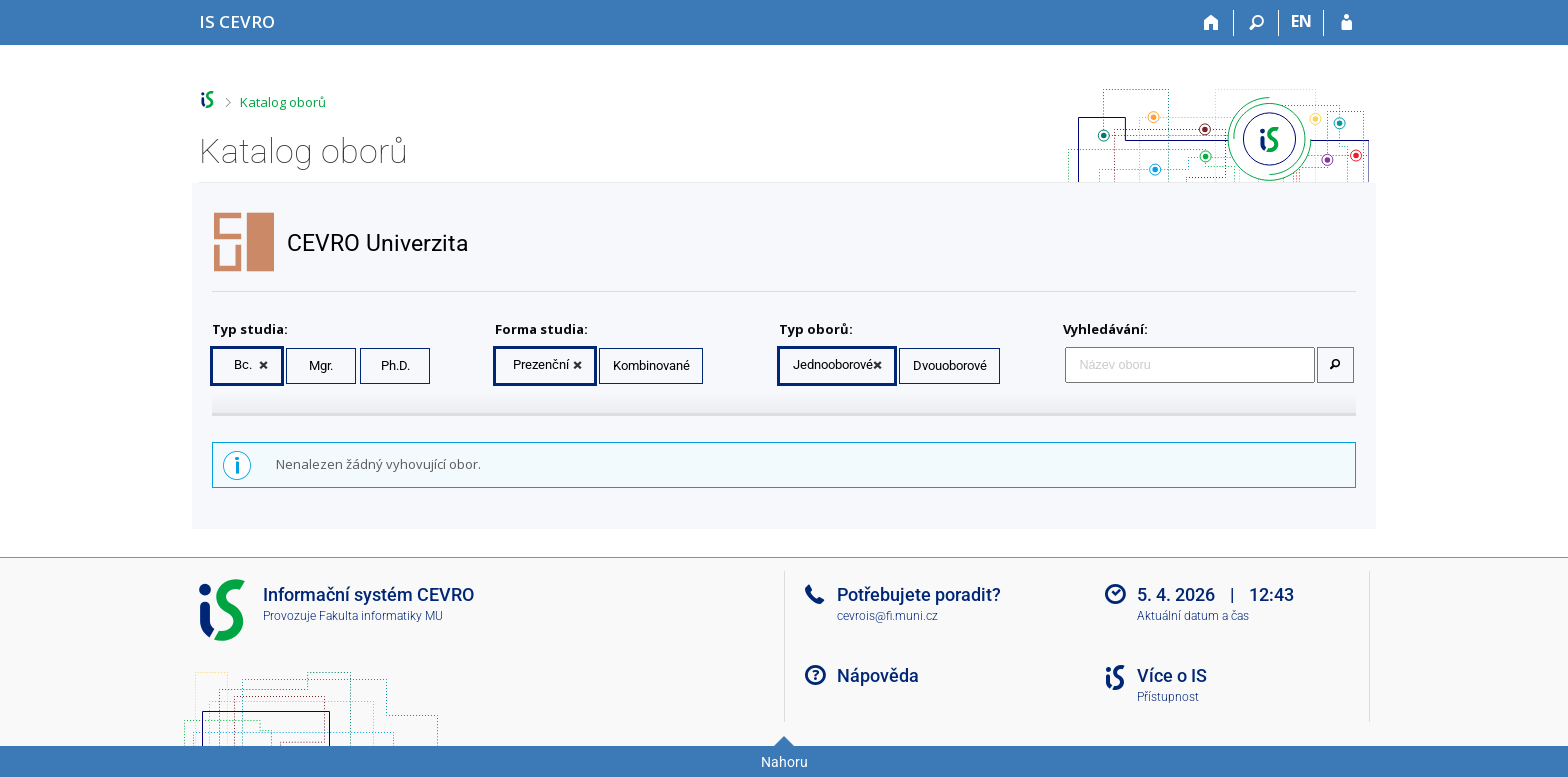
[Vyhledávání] (1256, 23)
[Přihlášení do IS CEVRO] (1346, 23)
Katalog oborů (283, 102)
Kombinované (651, 365)
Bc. (243, 364)
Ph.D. (395, 365)
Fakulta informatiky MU (381, 616)
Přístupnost (1168, 697)
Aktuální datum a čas (1193, 616)
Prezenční (541, 364)
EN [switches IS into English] (1301, 21)
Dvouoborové (950, 365)
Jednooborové (833, 364)
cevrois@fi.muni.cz (887, 616)
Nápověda (878, 675)
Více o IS (1172, 675)
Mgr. (321, 365)
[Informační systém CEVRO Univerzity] (237, 21)
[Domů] (1211, 23)
